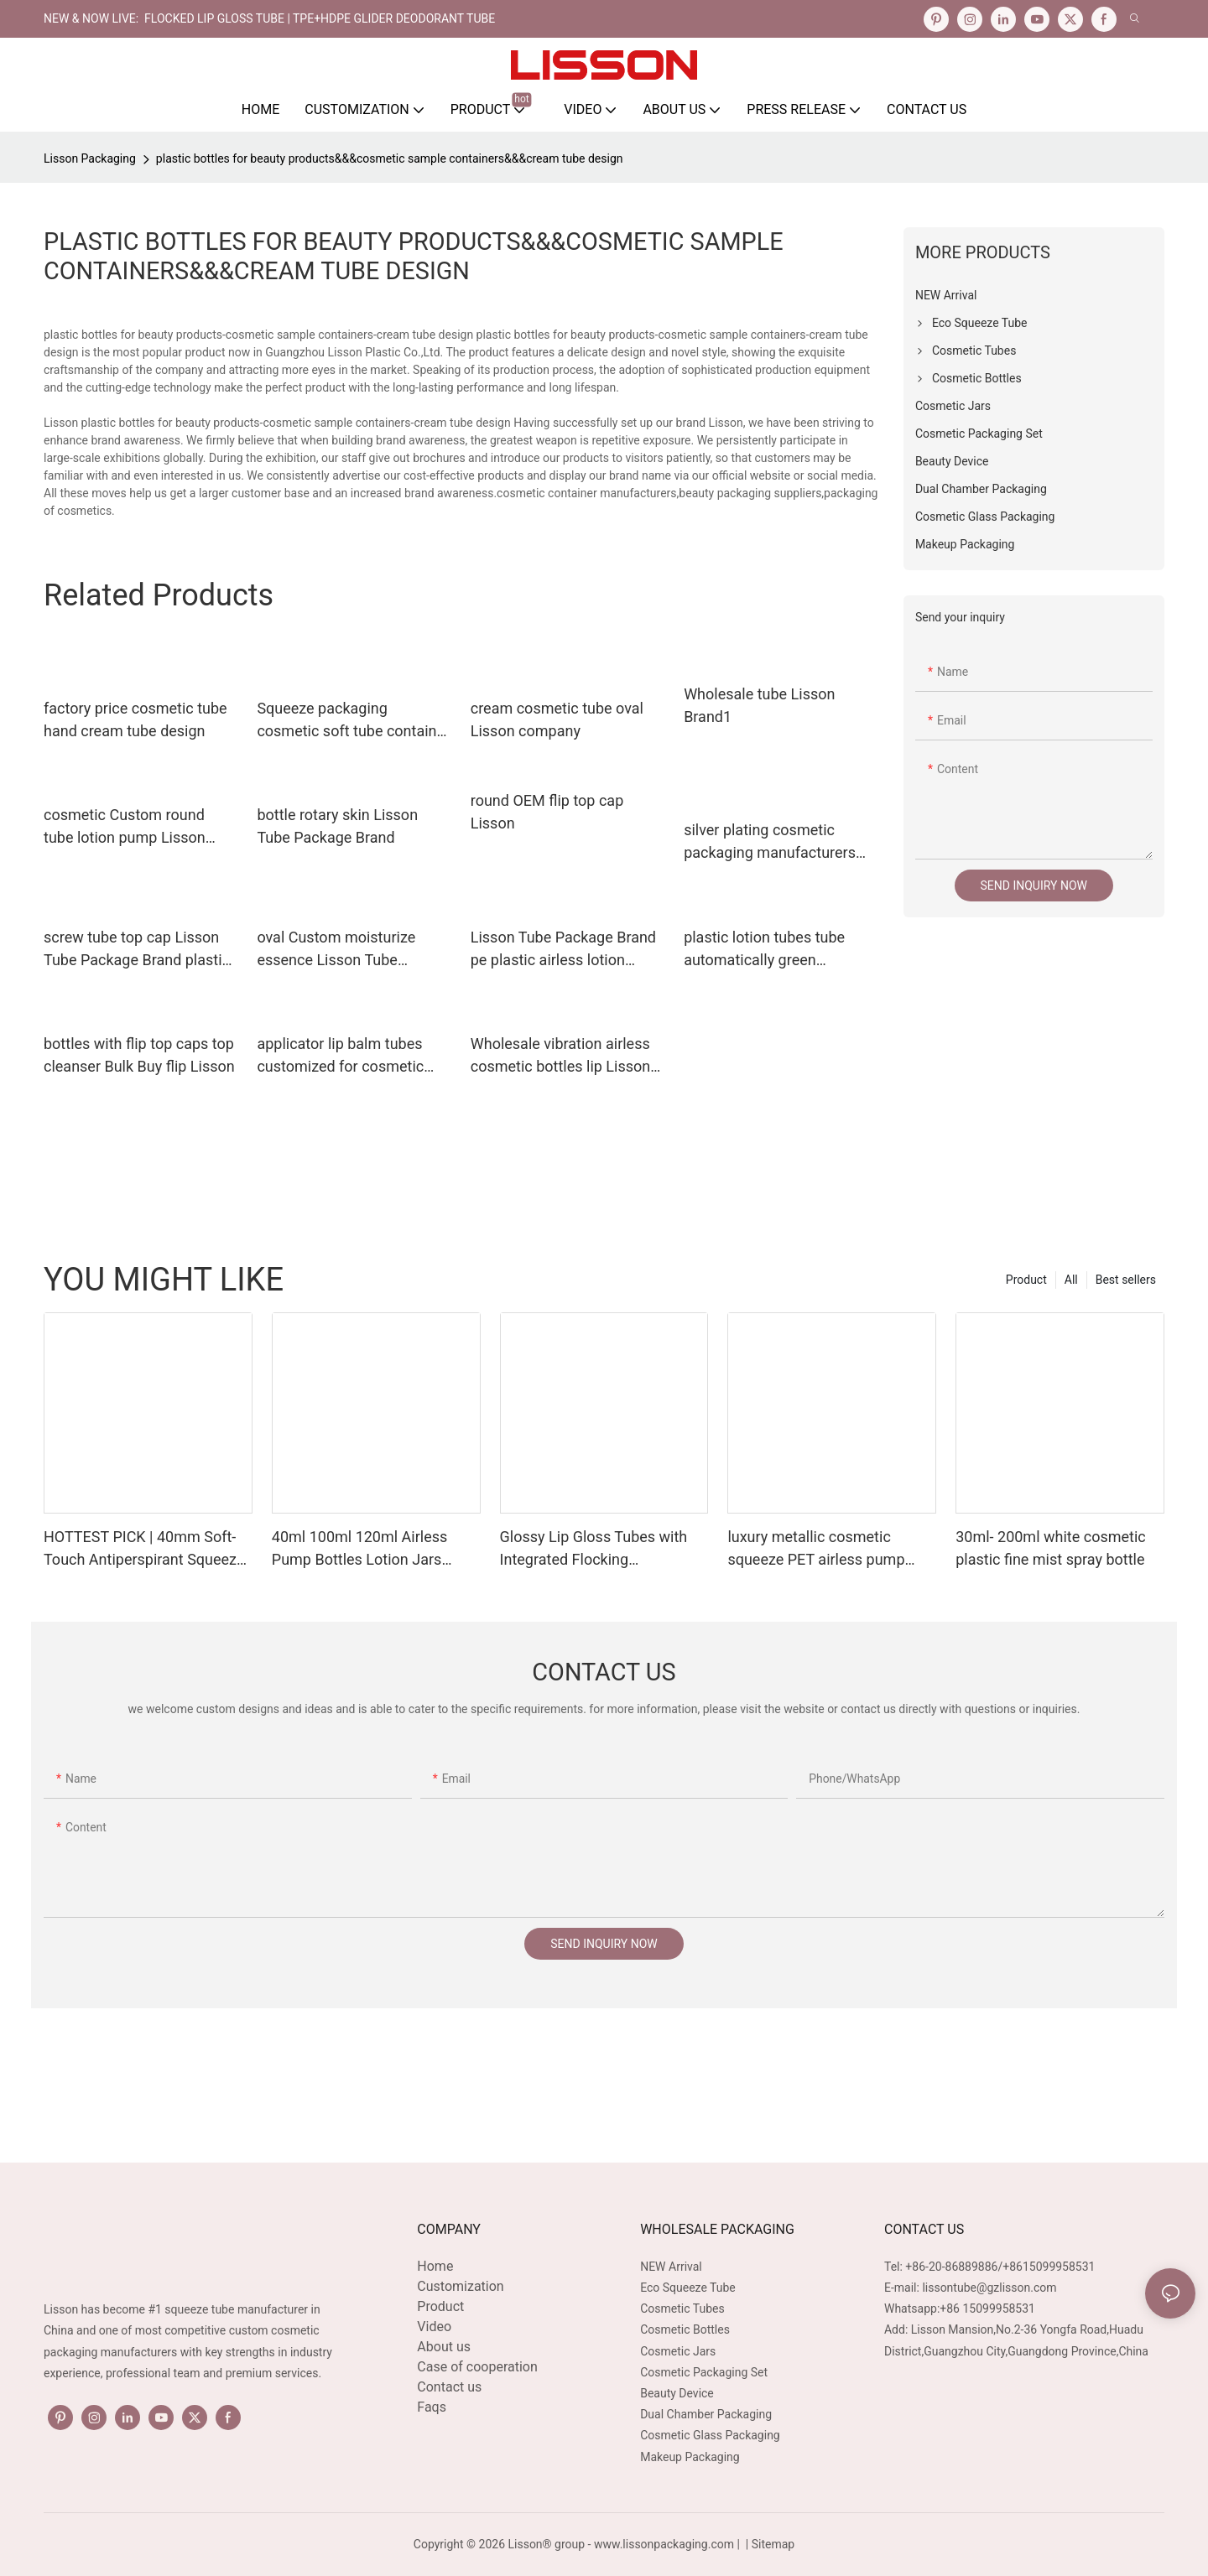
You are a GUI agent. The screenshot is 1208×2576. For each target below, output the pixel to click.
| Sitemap (768, 2544)
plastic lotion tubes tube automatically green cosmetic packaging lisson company (773, 949)
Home (435, 2266)
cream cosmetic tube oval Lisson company (557, 719)
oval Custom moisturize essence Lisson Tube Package (336, 949)
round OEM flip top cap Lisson (547, 812)
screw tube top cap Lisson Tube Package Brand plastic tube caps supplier (137, 949)
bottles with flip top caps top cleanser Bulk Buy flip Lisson (139, 1055)
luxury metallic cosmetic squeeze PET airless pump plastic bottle (815, 1549)
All (1071, 1279)
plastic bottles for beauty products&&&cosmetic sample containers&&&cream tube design (389, 158)
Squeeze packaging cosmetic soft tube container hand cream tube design (353, 720)
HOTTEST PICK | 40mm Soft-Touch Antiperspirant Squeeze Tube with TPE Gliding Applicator (144, 1549)
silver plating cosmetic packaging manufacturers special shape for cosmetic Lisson (774, 842)
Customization (460, 2286)
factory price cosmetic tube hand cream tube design (135, 719)
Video (434, 2326)
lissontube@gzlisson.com (989, 2287)
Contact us (449, 2387)
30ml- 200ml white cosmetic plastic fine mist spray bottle (1050, 1548)
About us (444, 2347)
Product (1026, 1279)
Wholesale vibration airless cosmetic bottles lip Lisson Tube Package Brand (560, 1056)
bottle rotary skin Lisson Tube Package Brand (337, 826)
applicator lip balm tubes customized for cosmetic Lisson (340, 1056)
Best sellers (1126, 1279)
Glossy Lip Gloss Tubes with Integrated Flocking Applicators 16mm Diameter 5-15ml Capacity (602, 1549)
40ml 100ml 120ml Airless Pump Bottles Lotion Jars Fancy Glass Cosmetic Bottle (368, 1549)
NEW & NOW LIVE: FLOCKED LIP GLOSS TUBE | (168, 18)
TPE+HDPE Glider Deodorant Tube (394, 18)
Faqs (431, 2407)
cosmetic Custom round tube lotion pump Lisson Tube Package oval (125, 827)
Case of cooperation (477, 2367)
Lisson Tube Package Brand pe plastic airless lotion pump (563, 949)
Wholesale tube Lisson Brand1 (759, 705)
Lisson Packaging (90, 158)
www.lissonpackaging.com (664, 2544)
